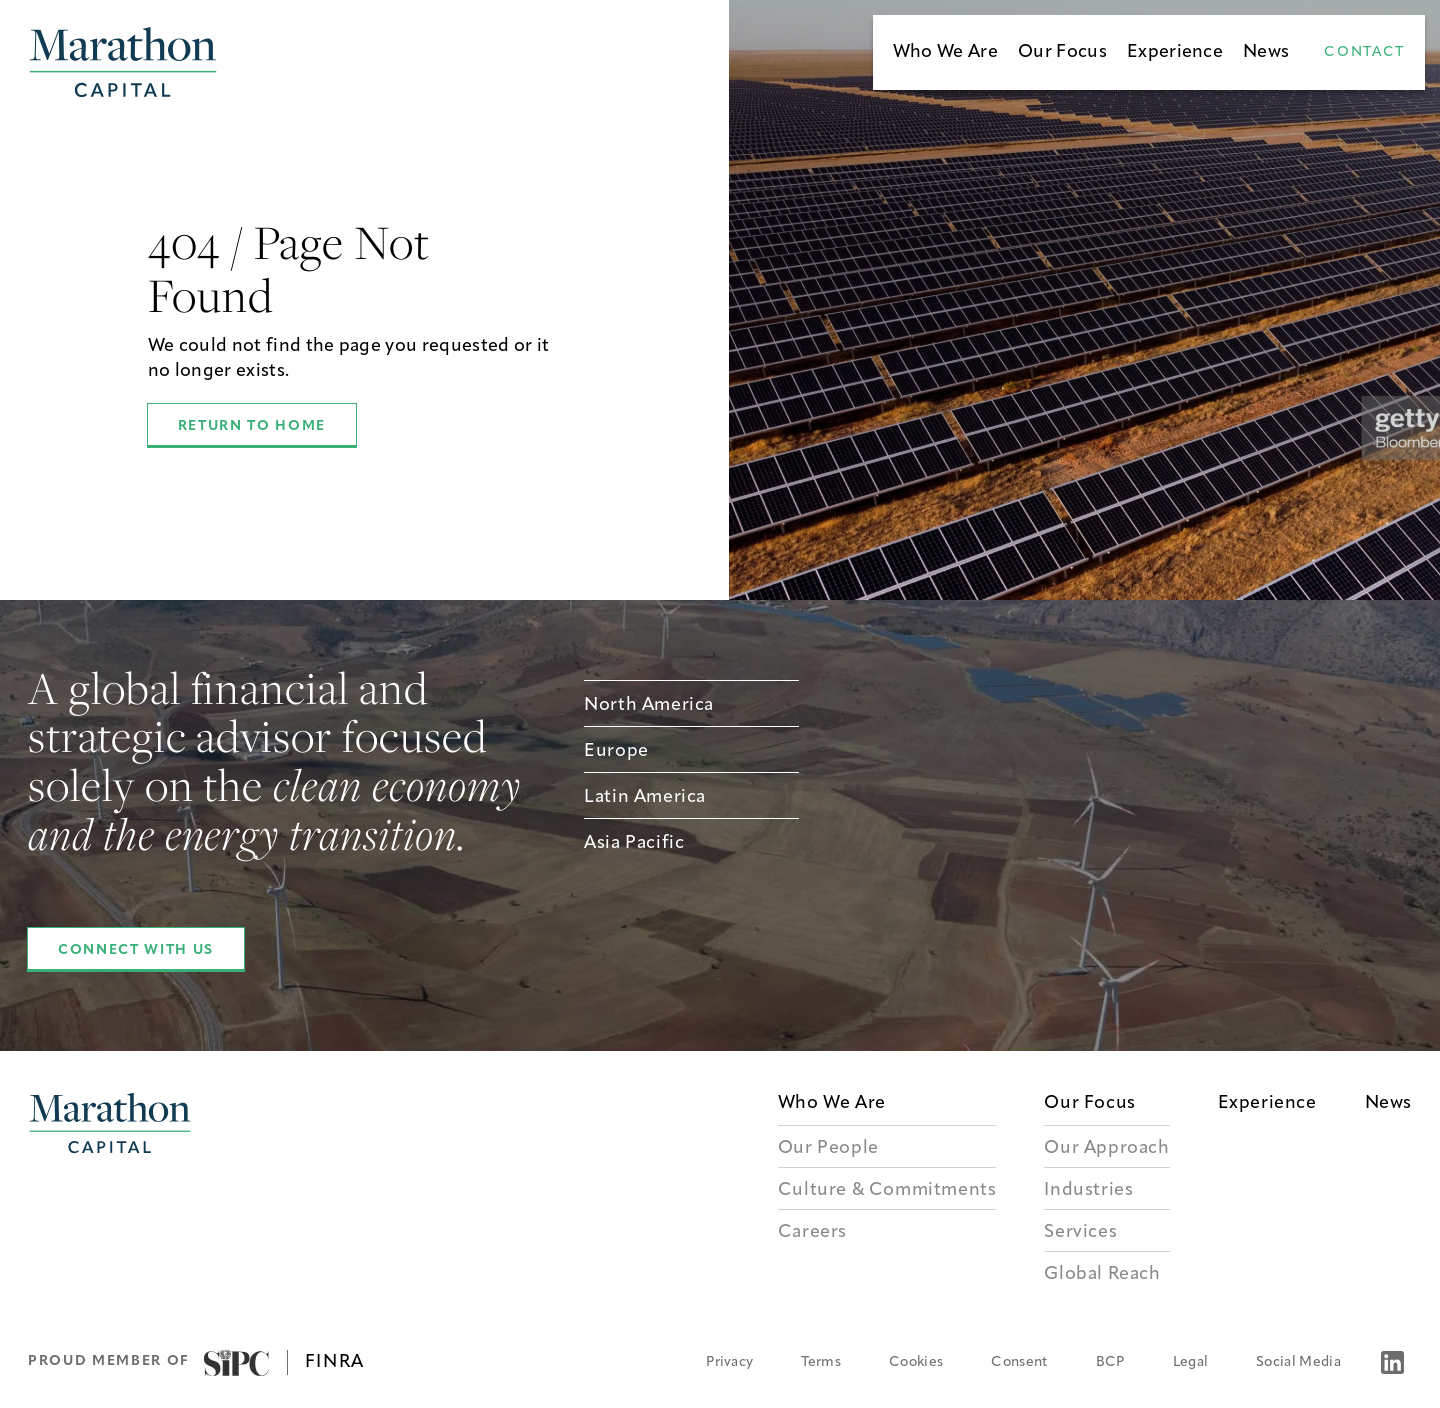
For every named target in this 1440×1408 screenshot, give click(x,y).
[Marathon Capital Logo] (110, 1192)
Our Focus (1062, 52)
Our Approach (1106, 1148)
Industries (1088, 1190)
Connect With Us (136, 950)
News (1266, 52)
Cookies (916, 1362)
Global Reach (1102, 1274)
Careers (812, 1232)
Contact (1364, 52)
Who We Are (945, 52)
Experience (1175, 52)
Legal (1191, 1362)
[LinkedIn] (1392, 1362)
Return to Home (252, 426)
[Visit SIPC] (236, 1362)
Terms (821, 1362)
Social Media (1298, 1362)
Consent (1019, 1362)
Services (1080, 1232)
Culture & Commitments (887, 1190)
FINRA (335, 1362)
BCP (1110, 1362)
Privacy (729, 1362)
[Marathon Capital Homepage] (123, 62)
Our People (828, 1148)
